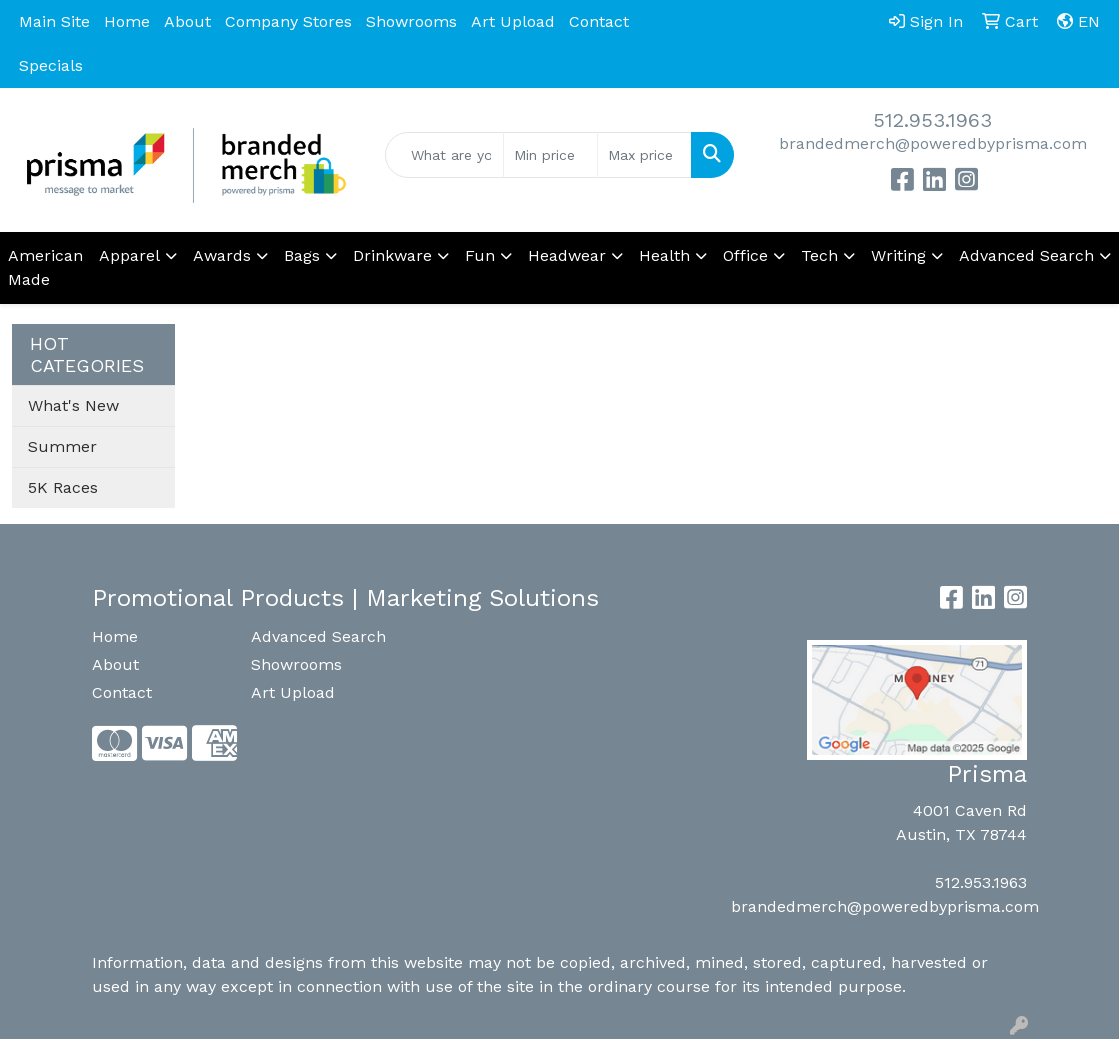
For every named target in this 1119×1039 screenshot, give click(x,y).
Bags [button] (302, 255)
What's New (73, 405)
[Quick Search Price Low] (550, 155)
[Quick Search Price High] (644, 155)
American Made (45, 267)
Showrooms (411, 21)
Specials (51, 65)
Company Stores (288, 21)
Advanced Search (318, 636)
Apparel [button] (129, 255)
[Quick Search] (444, 155)
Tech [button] (819, 255)
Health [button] (664, 255)
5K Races (63, 487)
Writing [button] (898, 255)
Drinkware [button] (392, 255)
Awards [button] (222, 255)
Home (127, 21)
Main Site (54, 21)
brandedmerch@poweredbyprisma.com (933, 143)
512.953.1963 (932, 120)
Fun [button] (480, 255)
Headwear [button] (567, 255)
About (187, 21)
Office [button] (745, 255)
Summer (62, 446)
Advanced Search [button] (1026, 255)
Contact (599, 21)
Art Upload (513, 21)
